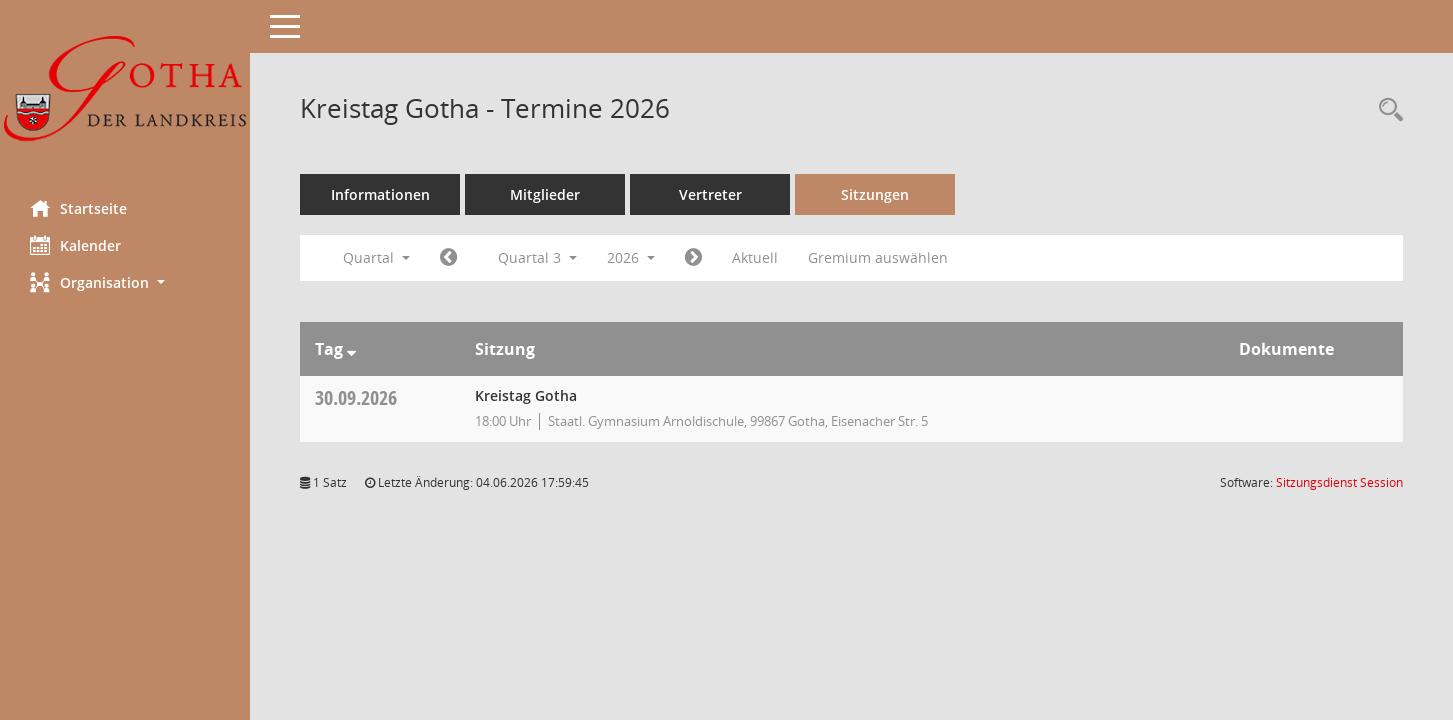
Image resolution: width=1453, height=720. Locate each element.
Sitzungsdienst (1339, 482)
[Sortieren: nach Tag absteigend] (351, 349)
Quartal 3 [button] (537, 257)
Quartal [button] (376, 257)
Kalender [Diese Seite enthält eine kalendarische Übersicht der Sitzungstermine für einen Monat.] (75, 245)
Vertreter (710, 194)
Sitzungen (875, 194)
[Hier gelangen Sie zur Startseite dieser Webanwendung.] (125, 92)
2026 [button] (631, 257)
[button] (125, 282)
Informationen (380, 194)
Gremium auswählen (878, 257)
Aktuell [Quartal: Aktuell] (755, 257)
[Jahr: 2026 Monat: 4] (448, 258)
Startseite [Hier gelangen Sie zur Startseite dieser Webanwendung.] (78, 208)
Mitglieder (545, 194)
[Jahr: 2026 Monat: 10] (693, 258)
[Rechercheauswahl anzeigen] (1386, 110)
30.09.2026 (356, 397)
